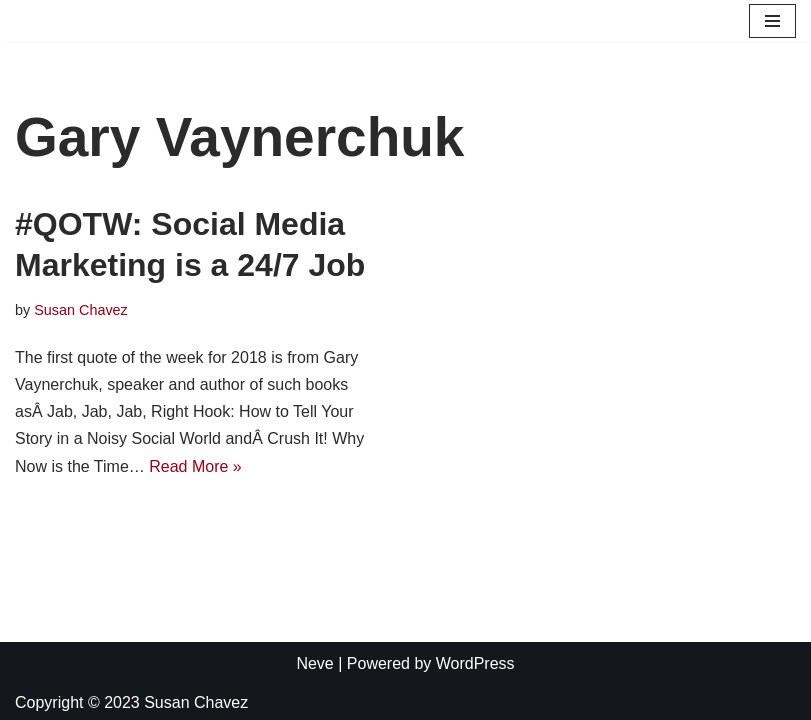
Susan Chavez (81, 310)
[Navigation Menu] (772, 21)
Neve (314, 663)
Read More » (195, 466)
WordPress (475, 663)
